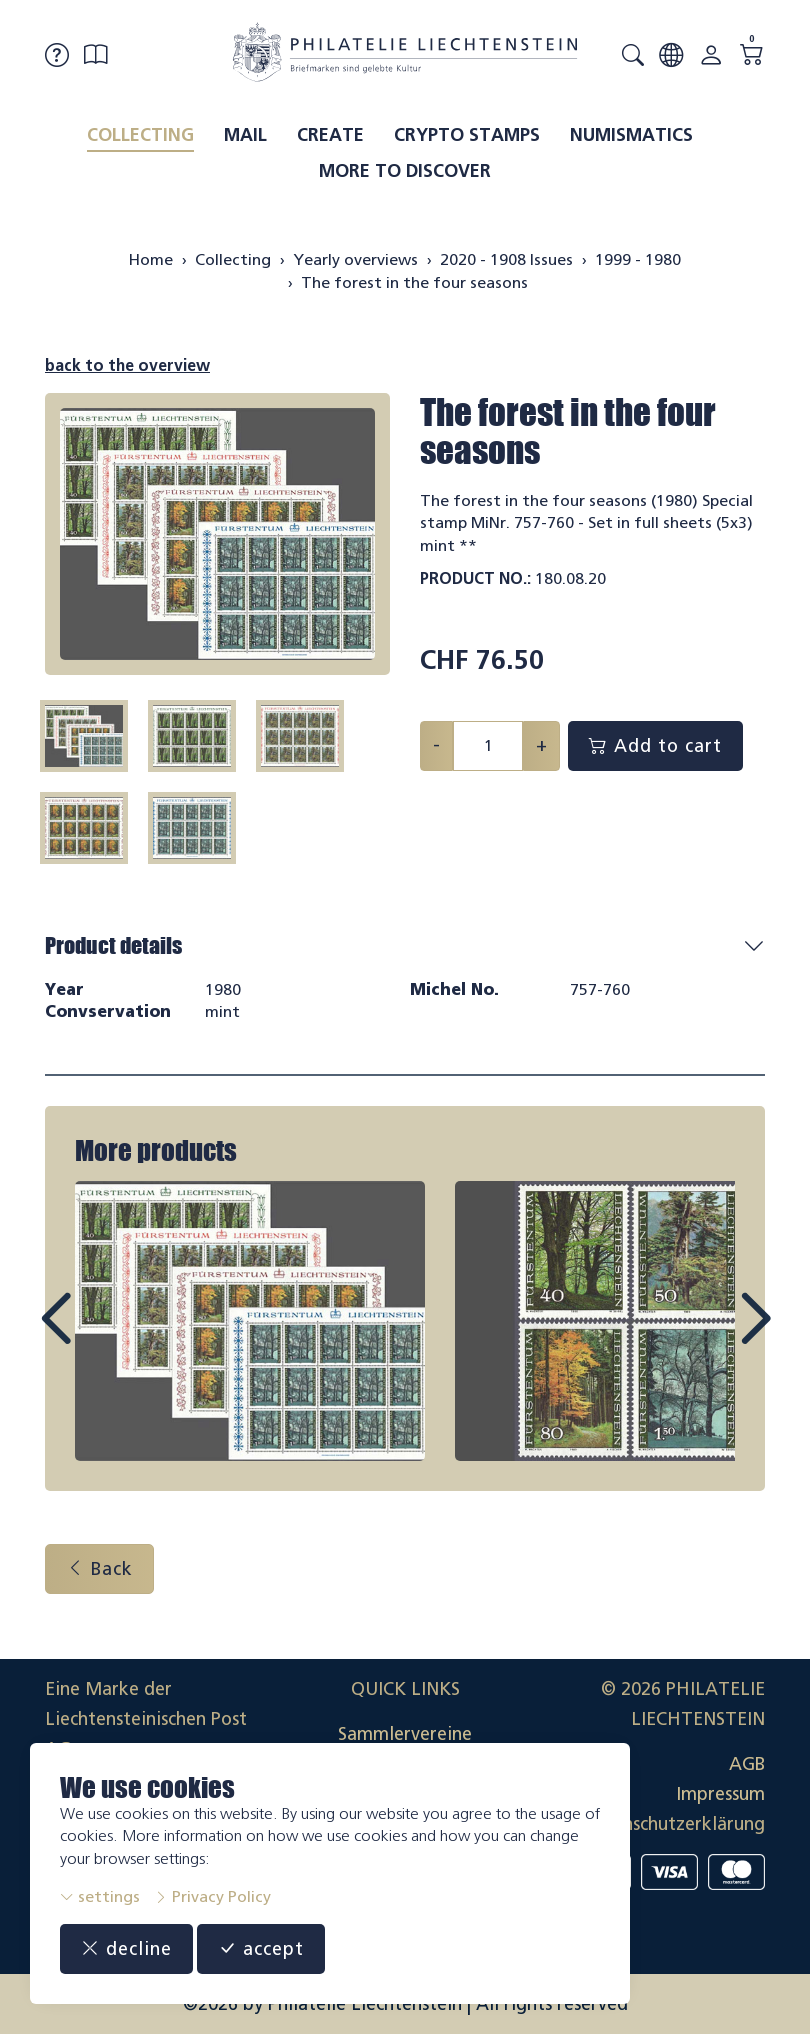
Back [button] (99, 1569)
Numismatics (631, 135)
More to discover (405, 171)
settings (100, 1896)
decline (126, 1949)
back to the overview (127, 365)
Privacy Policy (212, 1896)
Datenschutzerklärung (674, 1824)
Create (330, 135)
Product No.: (475, 578)
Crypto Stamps (467, 135)
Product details (113, 945)
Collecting (140, 135)
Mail (245, 135)
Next (709, 1337)
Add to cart (655, 746)
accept (261, 1949)
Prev (101, 1337)
